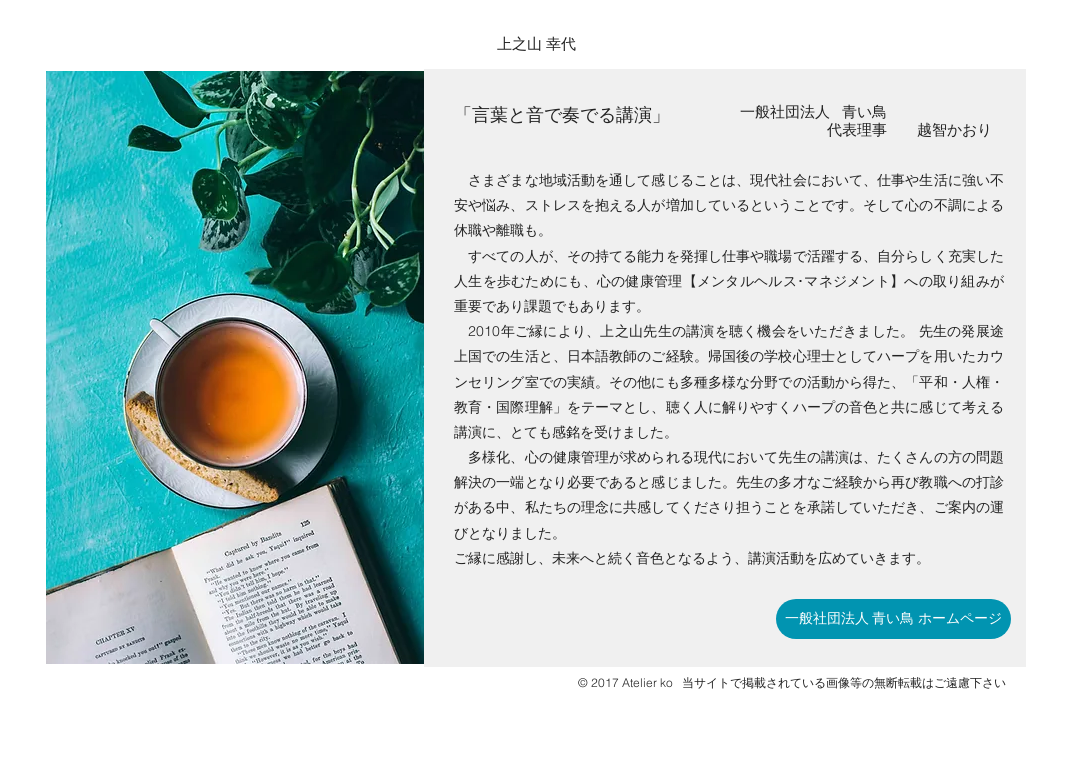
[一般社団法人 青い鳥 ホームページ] (893, 619)
